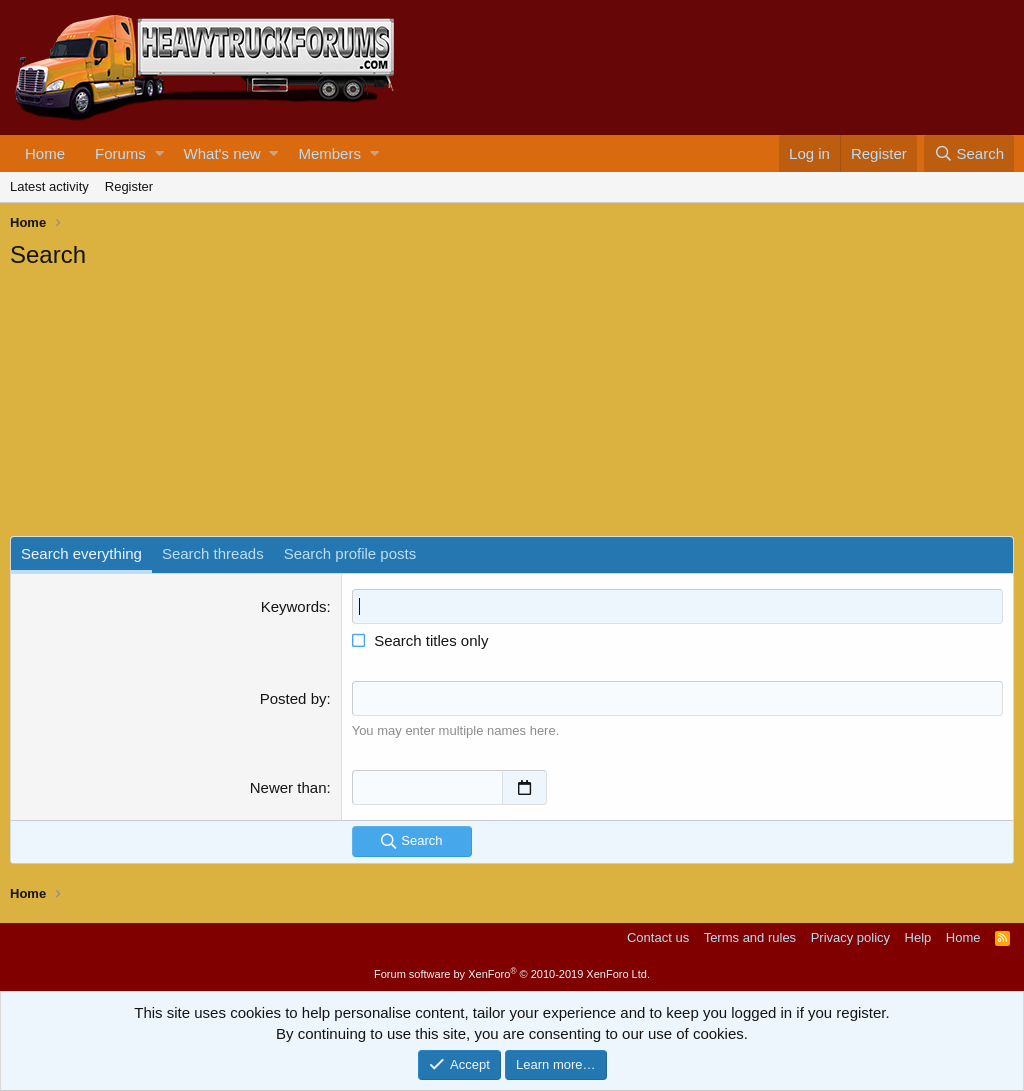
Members (329, 153)
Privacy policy (850, 937)
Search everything (81, 553)
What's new (222, 153)
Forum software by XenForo (512, 974)
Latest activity (49, 186)
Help (918, 937)
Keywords (294, 606)
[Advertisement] (160, 406)
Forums (120, 153)
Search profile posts (350, 553)
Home (45, 153)
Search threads (213, 553)
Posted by (293, 698)
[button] (159, 153)
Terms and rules (750, 937)
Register (129, 186)
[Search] (969, 153)
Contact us (658, 937)
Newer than (288, 787)
